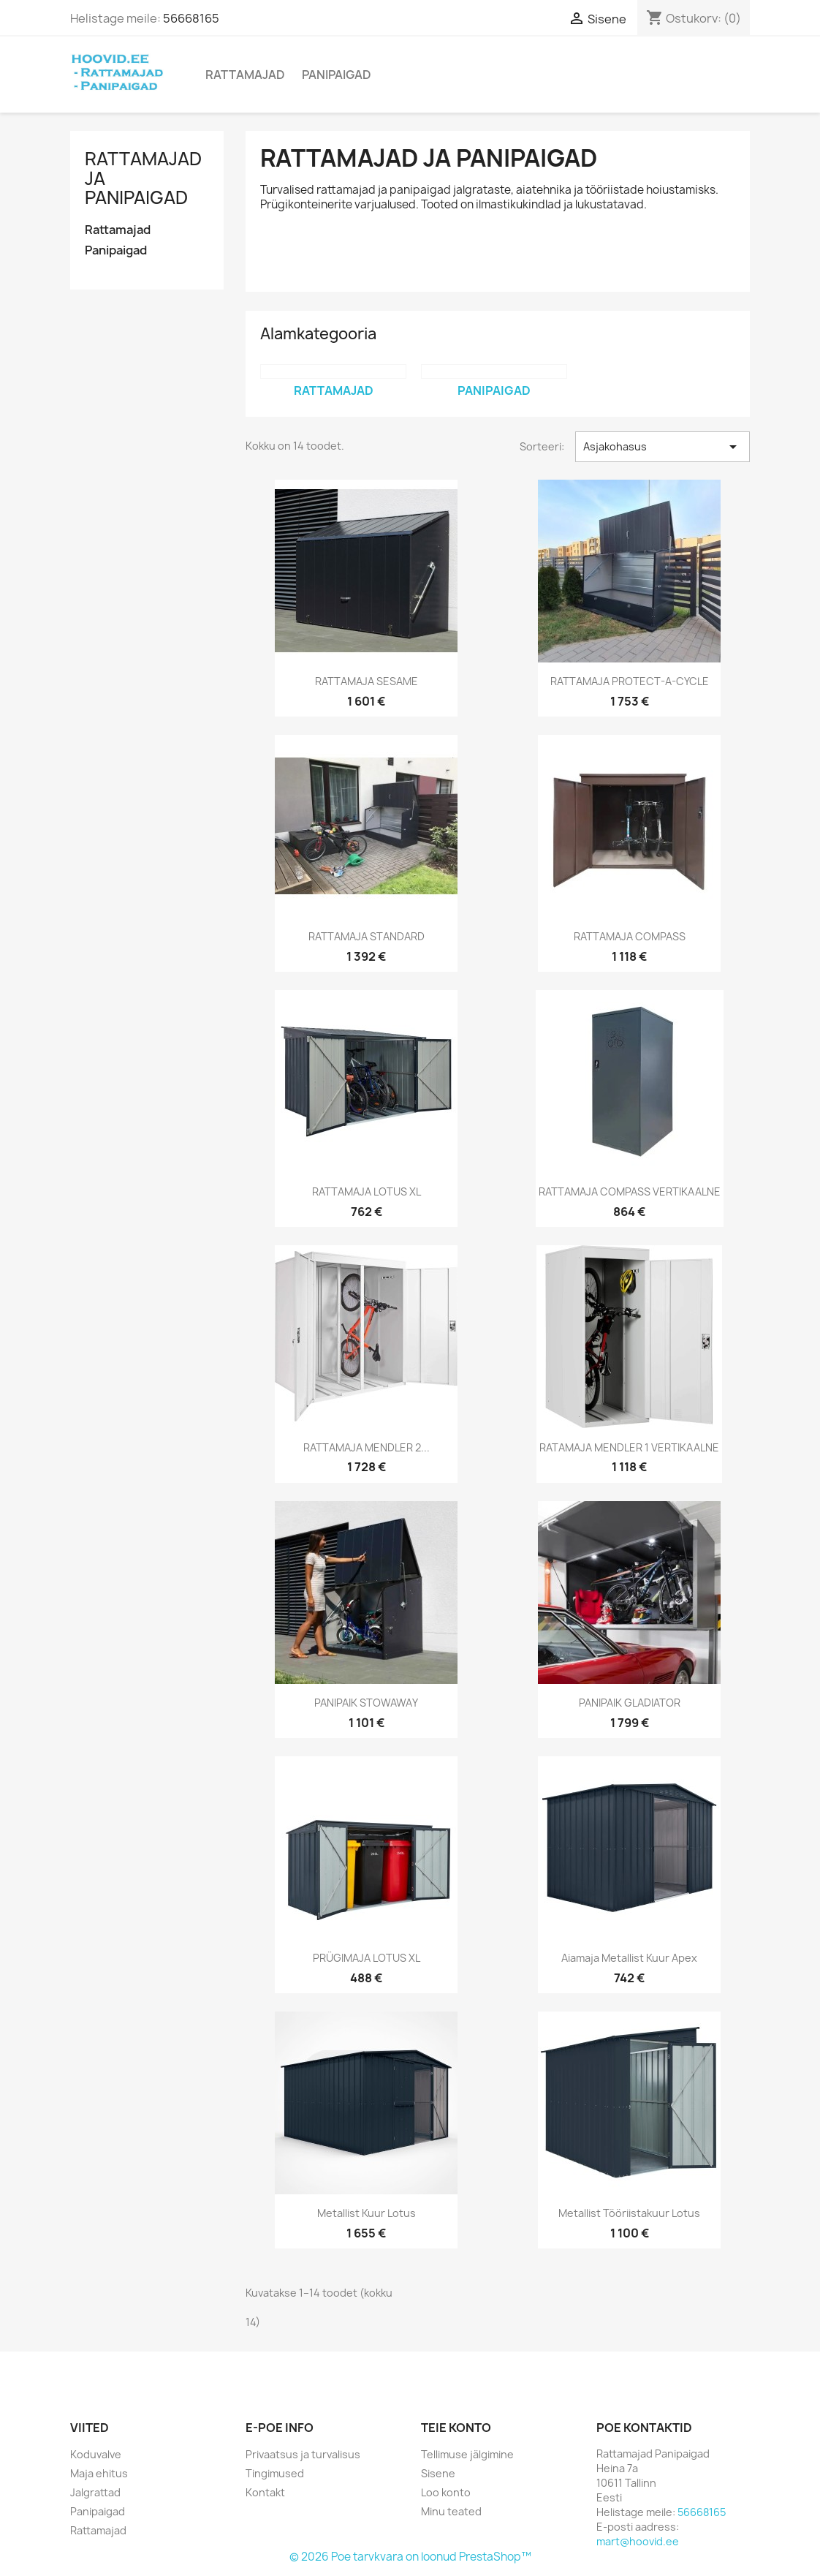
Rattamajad (245, 75)
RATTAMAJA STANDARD (366, 936)
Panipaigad (336, 75)
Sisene (438, 2473)
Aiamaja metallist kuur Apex (629, 1958)
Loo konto (446, 2492)
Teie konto (456, 2428)
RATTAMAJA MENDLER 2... (366, 1447)
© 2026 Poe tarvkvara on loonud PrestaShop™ (410, 2556)
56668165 (191, 18)
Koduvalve (95, 2454)
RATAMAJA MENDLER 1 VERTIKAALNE (629, 1447)
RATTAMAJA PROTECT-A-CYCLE (629, 681)
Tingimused (275, 2473)
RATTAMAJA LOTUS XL (366, 1191)
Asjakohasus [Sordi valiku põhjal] (662, 447)
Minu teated (451, 2511)
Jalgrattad (95, 2492)
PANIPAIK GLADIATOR (629, 1703)
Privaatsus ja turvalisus (303, 2454)
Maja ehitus (99, 2473)
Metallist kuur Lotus (366, 2213)
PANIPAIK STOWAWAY (366, 1703)
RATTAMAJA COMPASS (630, 936)
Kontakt (265, 2492)
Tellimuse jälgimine (467, 2454)
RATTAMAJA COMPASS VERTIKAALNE (630, 1191)
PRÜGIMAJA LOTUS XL (366, 1958)
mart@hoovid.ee (637, 2541)
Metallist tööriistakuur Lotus (629, 2213)
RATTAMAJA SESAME (366, 681)
